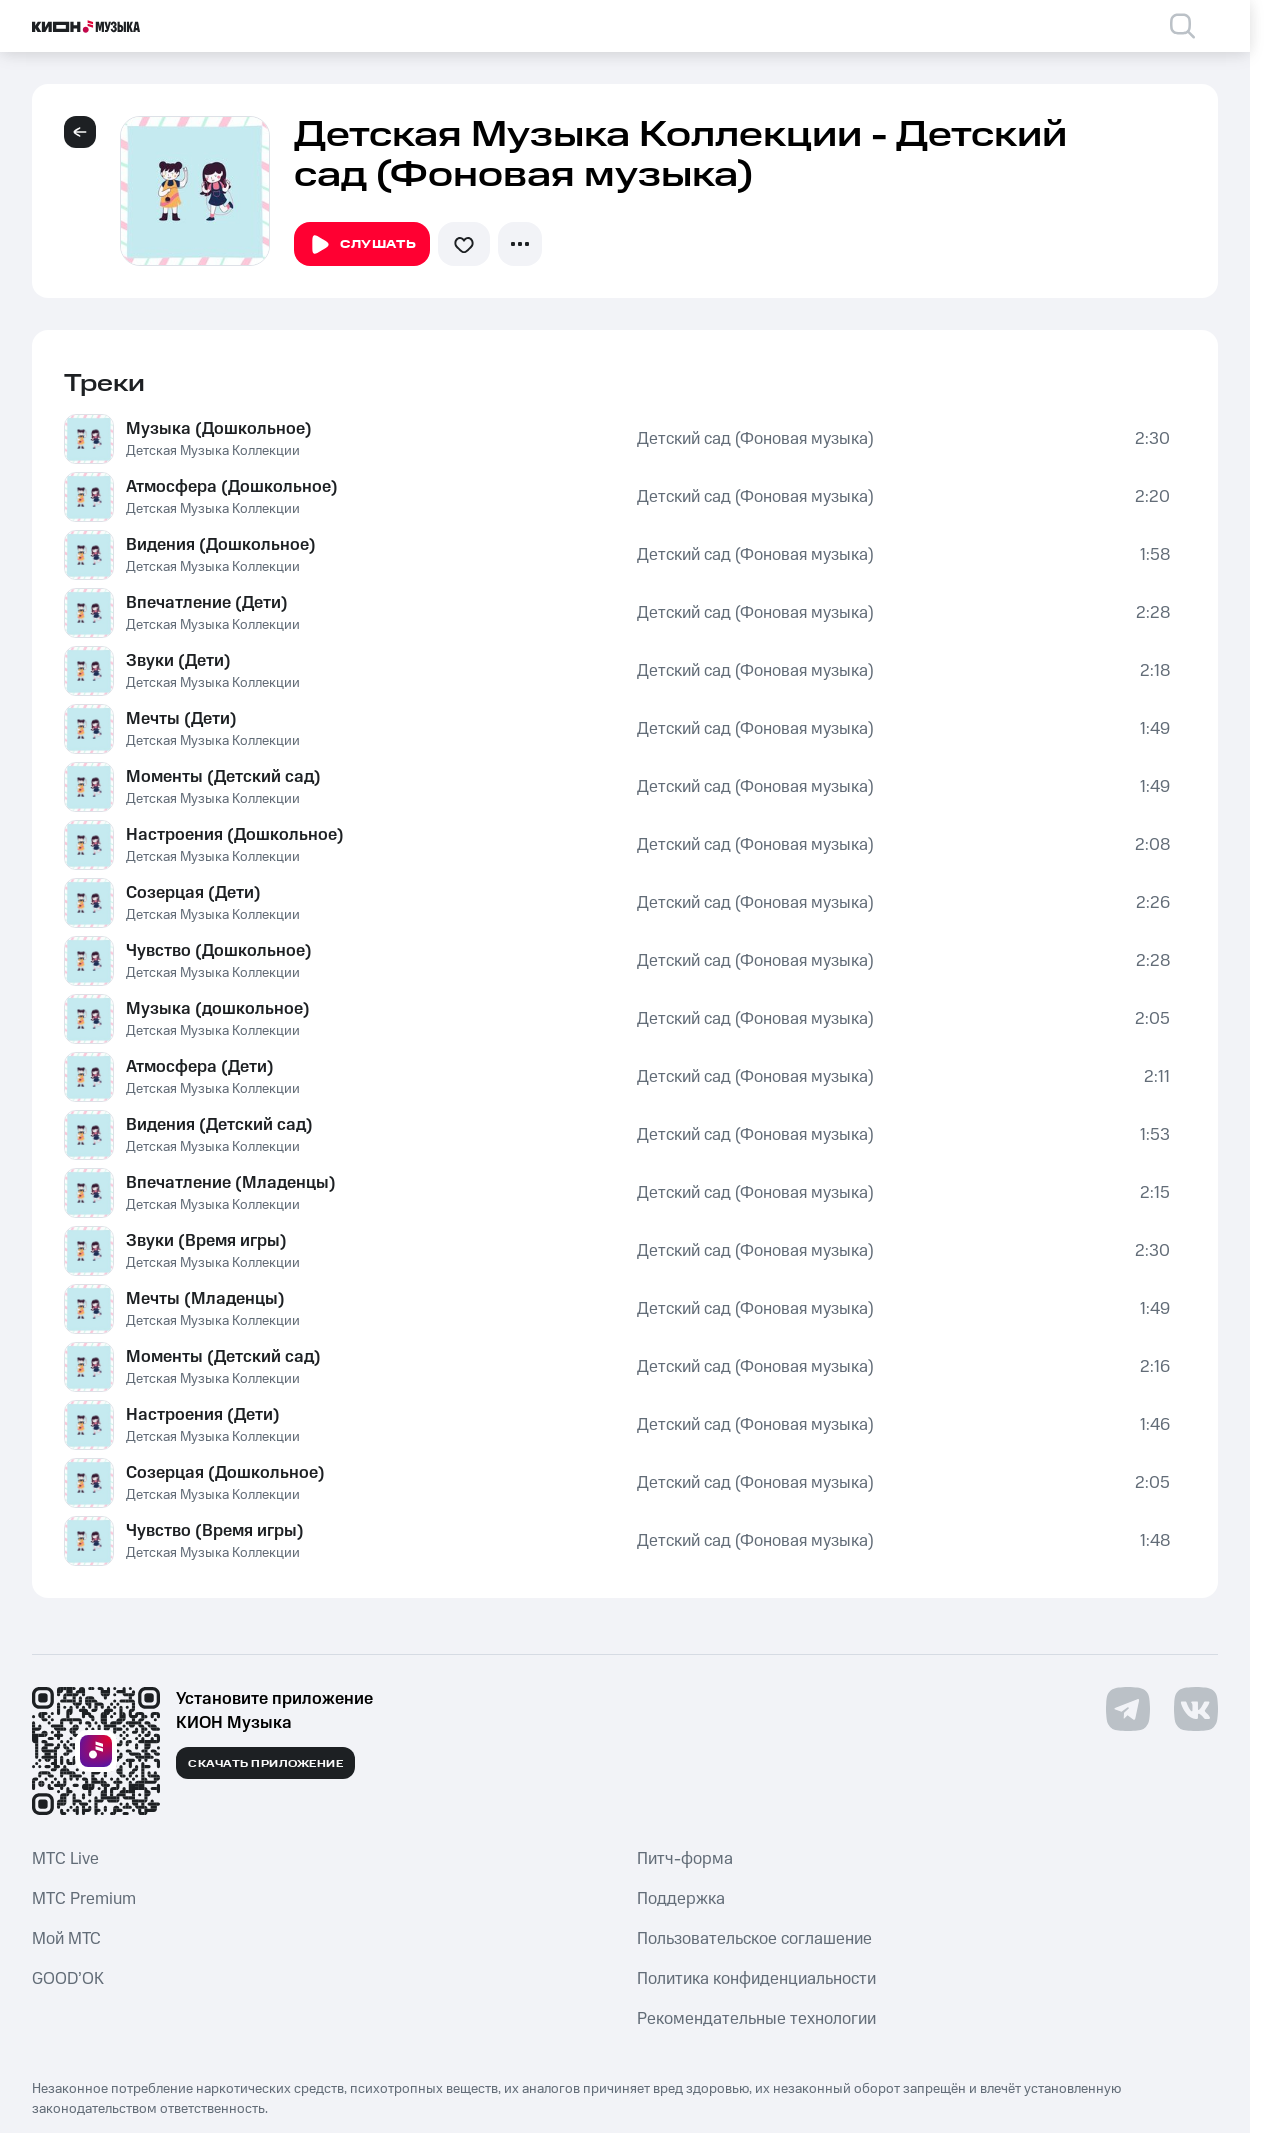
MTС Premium (84, 1899)
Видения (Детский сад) (219, 1125)
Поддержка (681, 1899)
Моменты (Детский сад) (223, 777)
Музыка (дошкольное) (218, 1009)
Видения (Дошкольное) (221, 545)
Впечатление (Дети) (207, 603)
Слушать (362, 245)
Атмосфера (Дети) (200, 1067)
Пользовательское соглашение (754, 1939)
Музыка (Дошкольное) (219, 429)
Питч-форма (685, 1859)
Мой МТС (66, 1939)
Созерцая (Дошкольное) (225, 1473)
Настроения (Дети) (203, 1415)
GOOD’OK (68, 1979)
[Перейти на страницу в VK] (1196, 1709)
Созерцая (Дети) (193, 893)
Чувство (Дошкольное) (219, 951)
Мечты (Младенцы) (205, 1299)
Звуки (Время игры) (206, 1241)
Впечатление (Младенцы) (231, 1183)
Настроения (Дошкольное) (235, 835)
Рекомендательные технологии (756, 2019)
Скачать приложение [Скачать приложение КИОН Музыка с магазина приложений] (265, 1764)
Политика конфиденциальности (756, 1979)
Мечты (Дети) (181, 719)
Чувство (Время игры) (215, 1531)
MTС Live (65, 1859)
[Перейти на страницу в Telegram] (1128, 1709)
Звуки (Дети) (178, 661)
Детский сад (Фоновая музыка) (755, 439)
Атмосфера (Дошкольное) (232, 487)
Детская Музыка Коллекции (213, 451)
